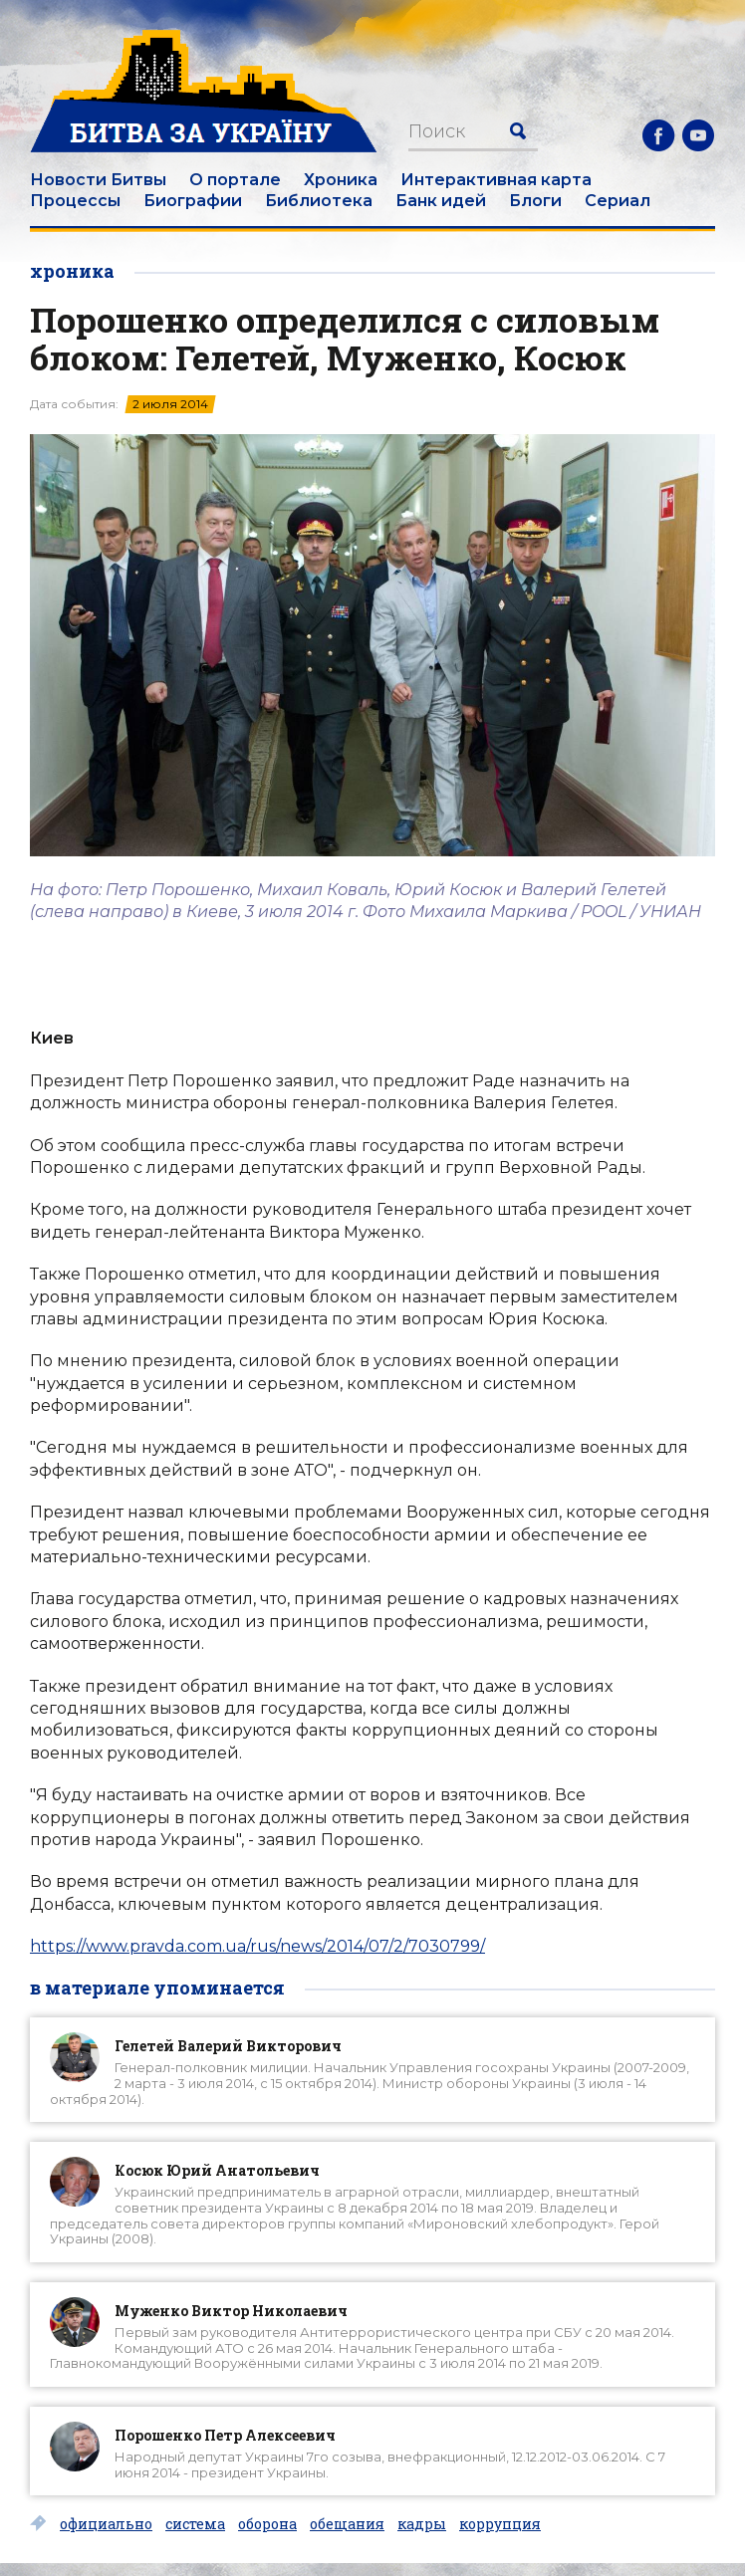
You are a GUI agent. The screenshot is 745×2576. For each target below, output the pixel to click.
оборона (267, 2524)
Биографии (192, 200)
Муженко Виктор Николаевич (231, 2310)
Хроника (340, 179)
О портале (235, 179)
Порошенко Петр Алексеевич (225, 2435)
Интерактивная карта (496, 179)
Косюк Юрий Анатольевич (217, 2170)
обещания (347, 2524)
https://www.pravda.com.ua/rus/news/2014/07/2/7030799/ (257, 1946)
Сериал (617, 200)
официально (106, 2524)
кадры (421, 2524)
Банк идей (440, 200)
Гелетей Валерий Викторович (228, 2045)
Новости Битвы (98, 179)
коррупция (500, 2524)
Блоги (535, 200)
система (195, 2524)
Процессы (75, 200)
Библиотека (318, 200)
